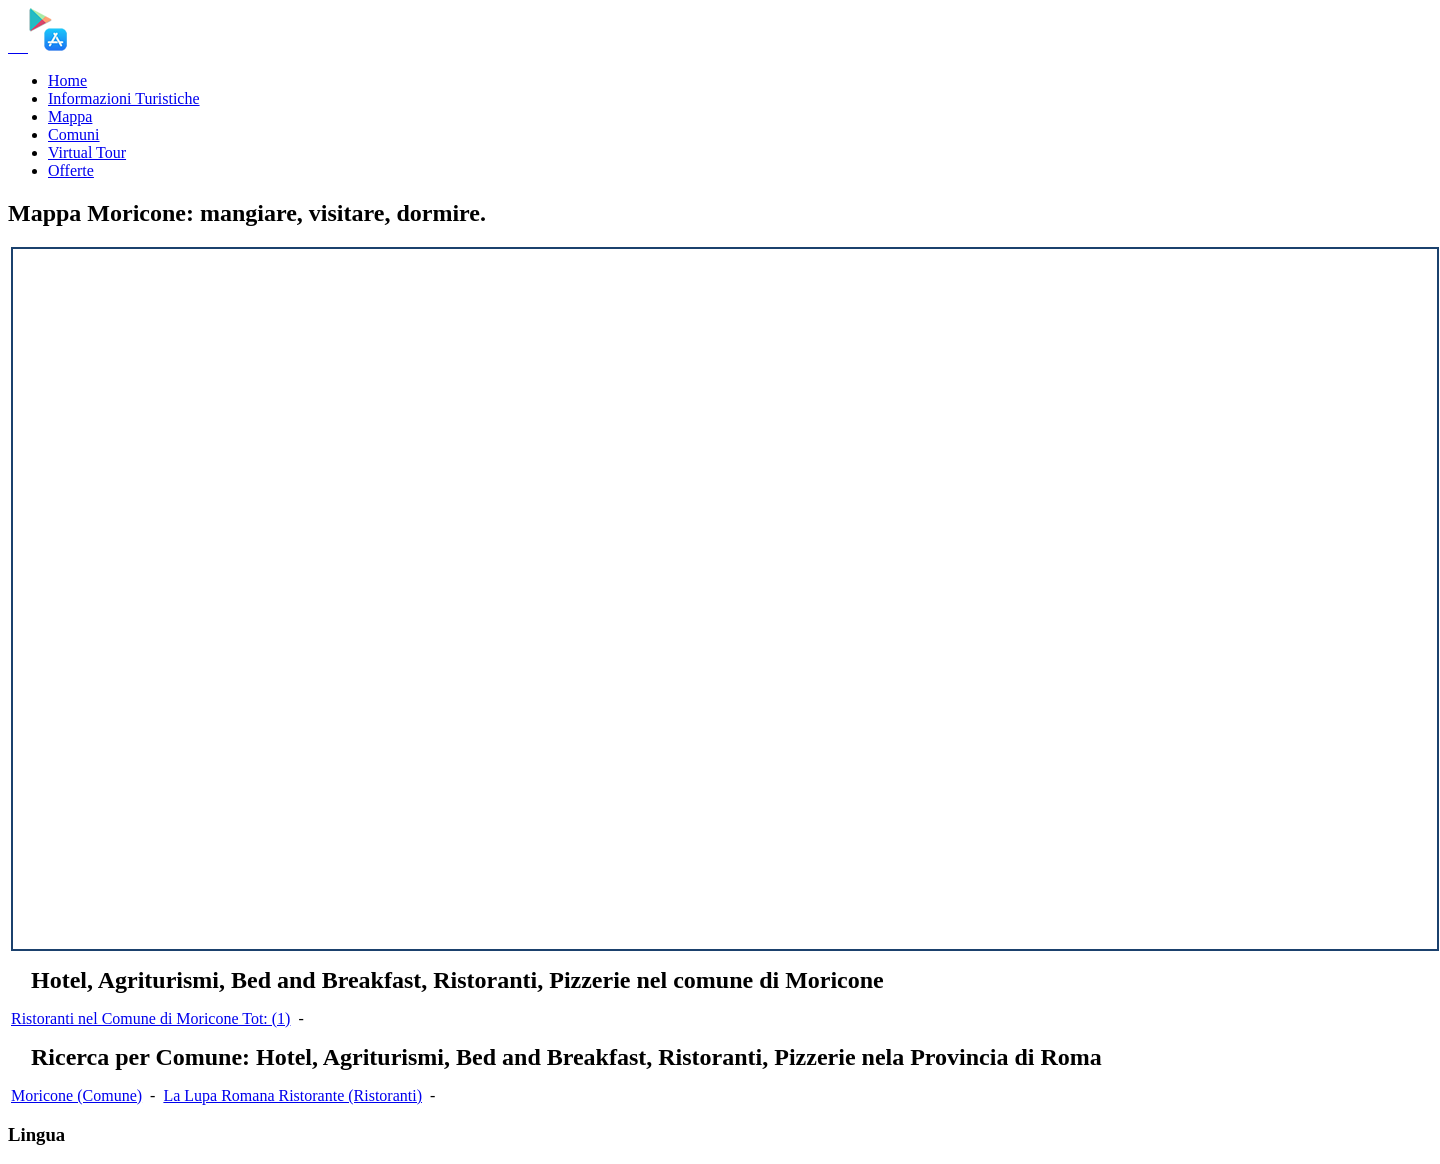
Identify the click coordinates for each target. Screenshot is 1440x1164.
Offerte (71, 170)
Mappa (70, 116)
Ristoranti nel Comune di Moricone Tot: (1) (150, 1018)
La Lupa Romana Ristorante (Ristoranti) (292, 1095)
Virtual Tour (87, 152)
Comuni (74, 134)
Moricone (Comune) (76, 1095)
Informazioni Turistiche (124, 98)
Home (67, 80)
